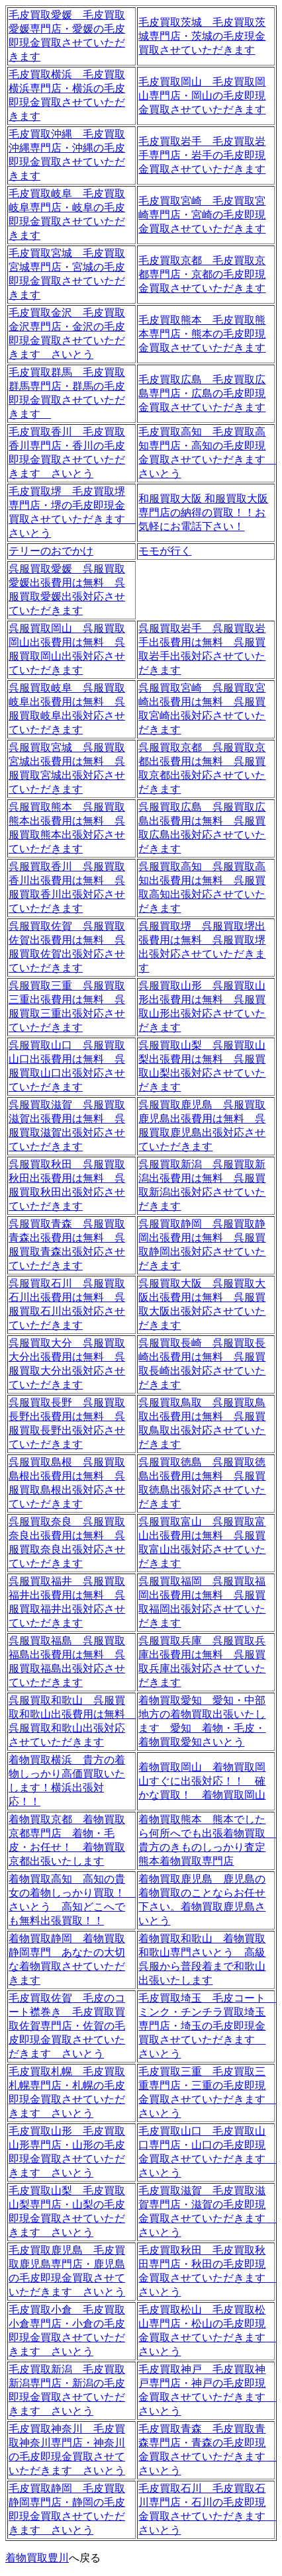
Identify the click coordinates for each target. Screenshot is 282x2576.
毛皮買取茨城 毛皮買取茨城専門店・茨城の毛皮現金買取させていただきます (201, 36)
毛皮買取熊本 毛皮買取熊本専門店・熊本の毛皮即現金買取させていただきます (201, 333)
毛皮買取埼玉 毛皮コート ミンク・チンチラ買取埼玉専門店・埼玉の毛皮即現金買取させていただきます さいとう (207, 2025)
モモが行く (164, 550)
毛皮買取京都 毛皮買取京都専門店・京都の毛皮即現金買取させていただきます (201, 274)
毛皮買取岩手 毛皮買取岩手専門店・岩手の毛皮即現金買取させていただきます (201, 155)
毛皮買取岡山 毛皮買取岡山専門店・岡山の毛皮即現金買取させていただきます (201, 95)
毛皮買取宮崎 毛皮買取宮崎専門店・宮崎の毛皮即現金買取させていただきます (201, 214)
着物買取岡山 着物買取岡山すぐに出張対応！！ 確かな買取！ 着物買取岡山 (201, 1780)
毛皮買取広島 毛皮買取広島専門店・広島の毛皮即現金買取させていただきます (201, 393)
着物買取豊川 (37, 2557)
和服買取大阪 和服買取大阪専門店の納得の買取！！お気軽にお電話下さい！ (203, 512)
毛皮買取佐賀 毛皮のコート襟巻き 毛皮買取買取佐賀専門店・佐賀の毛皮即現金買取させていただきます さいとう (67, 2025)
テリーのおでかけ (51, 550)
